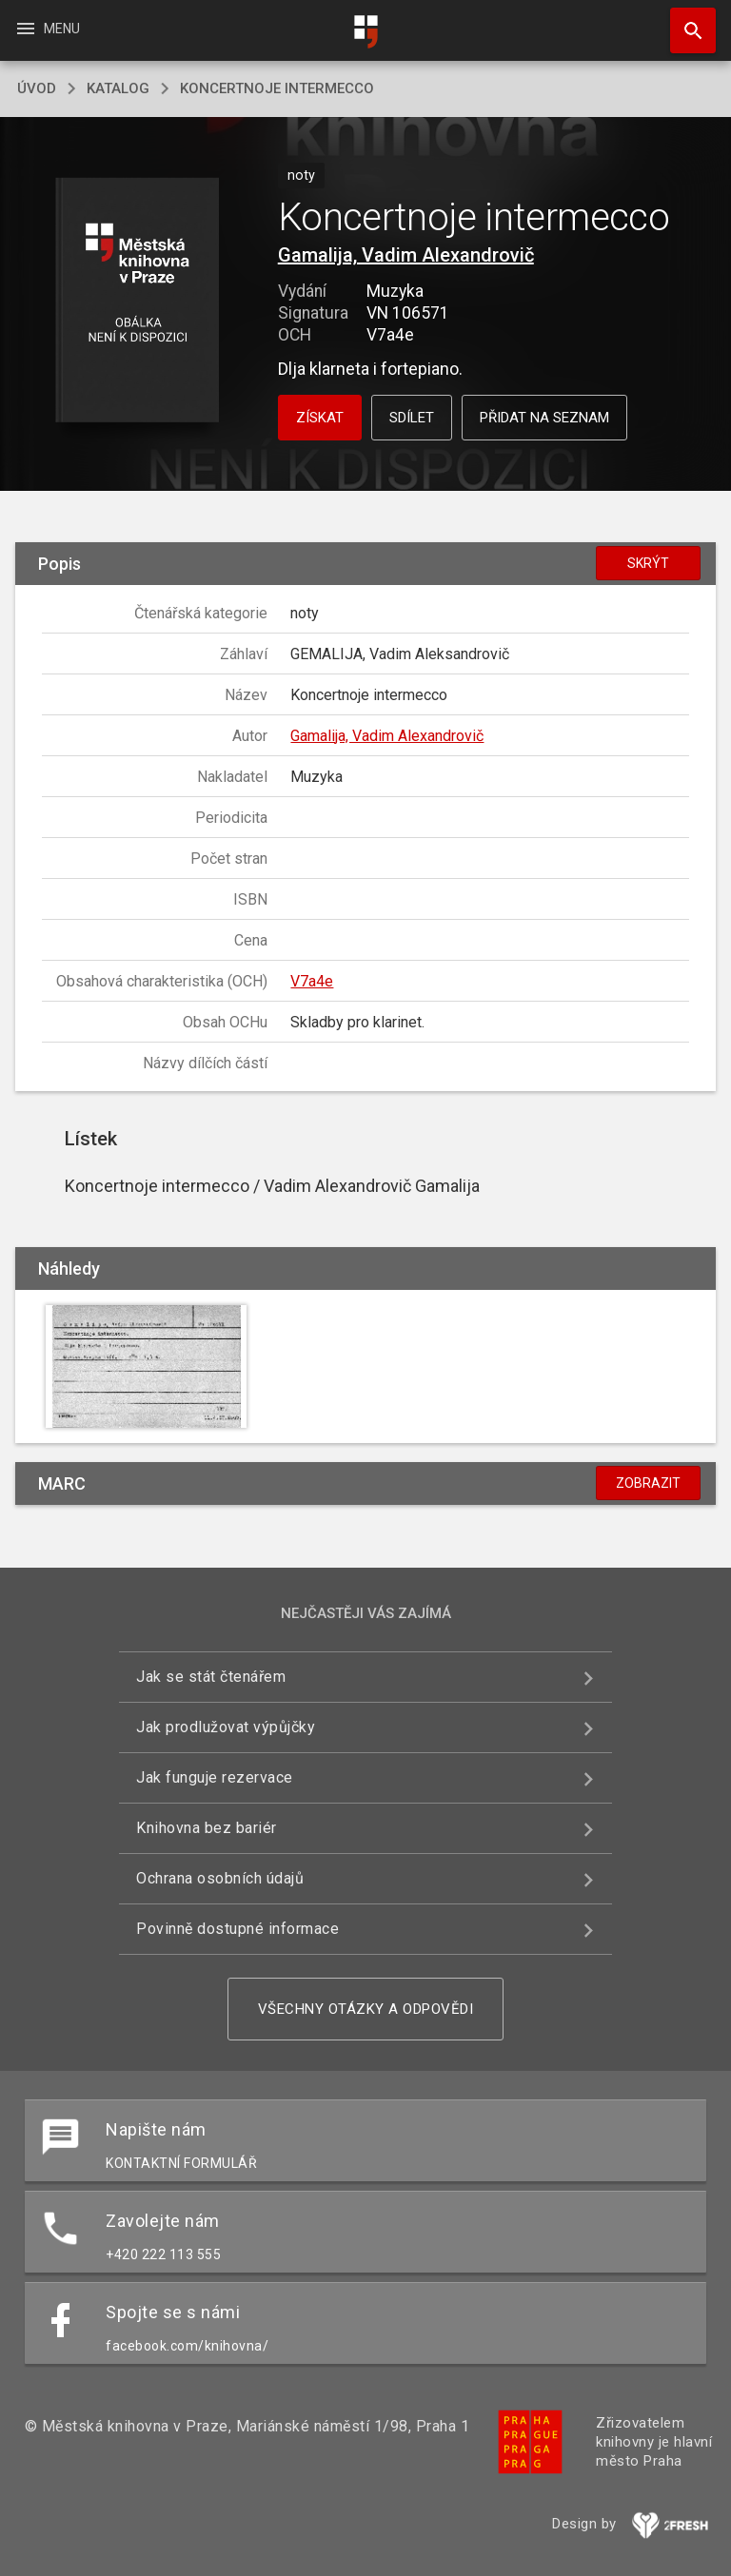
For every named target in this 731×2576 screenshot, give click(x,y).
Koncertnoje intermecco (277, 88)
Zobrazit (648, 1483)
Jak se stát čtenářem (211, 1677)
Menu (47, 28)
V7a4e (311, 981)
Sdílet (411, 417)
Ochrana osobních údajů (220, 1878)
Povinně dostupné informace (237, 1929)
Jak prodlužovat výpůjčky (225, 1727)
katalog (118, 88)
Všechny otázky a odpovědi (366, 2009)
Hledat (684, 21)
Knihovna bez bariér (206, 1828)
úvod (36, 88)
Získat (320, 417)
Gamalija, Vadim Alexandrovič (406, 255)
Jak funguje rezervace (214, 1777)
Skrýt (648, 563)
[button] (136, 301)
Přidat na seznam (544, 417)
